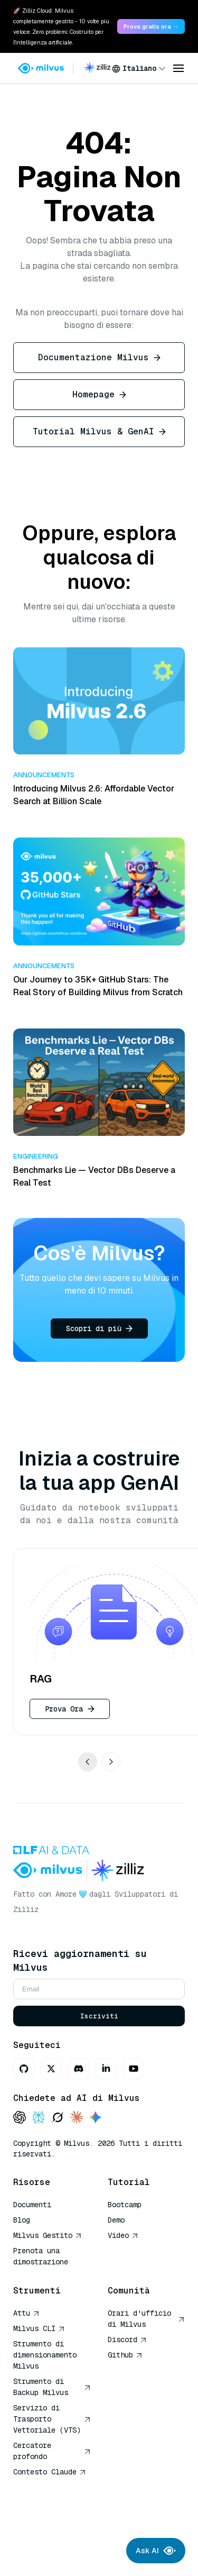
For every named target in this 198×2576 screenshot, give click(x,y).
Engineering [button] (35, 1156)
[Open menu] (178, 68)
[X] (51, 2068)
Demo (116, 2220)
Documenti (32, 2204)
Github (125, 2355)
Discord (127, 2339)
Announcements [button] (43, 774)
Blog (21, 2220)
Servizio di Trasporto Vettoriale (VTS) (52, 2419)
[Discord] (78, 2068)
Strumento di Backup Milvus (52, 2387)
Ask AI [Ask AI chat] (156, 2550)
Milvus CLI (39, 2328)
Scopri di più (99, 1328)
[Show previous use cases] (87, 1761)
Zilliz (26, 1909)
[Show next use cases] (110, 1761)
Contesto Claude (49, 2472)
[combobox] (139, 68)
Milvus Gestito (47, 2235)
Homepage (99, 394)
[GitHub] (23, 2068)
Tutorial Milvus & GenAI (99, 431)
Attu (26, 2313)
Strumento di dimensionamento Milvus (45, 2355)
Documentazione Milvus (99, 357)
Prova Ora (70, 1709)
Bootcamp (125, 2204)
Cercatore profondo (52, 2451)
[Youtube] (133, 2068)
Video (123, 2235)
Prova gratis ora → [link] (151, 26)
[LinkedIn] (106, 2068)
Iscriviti (99, 2015)
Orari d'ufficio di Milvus (146, 2318)
